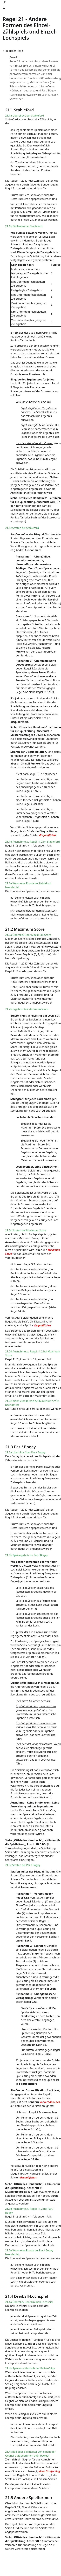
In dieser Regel (14, 51)
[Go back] (4, 8)
